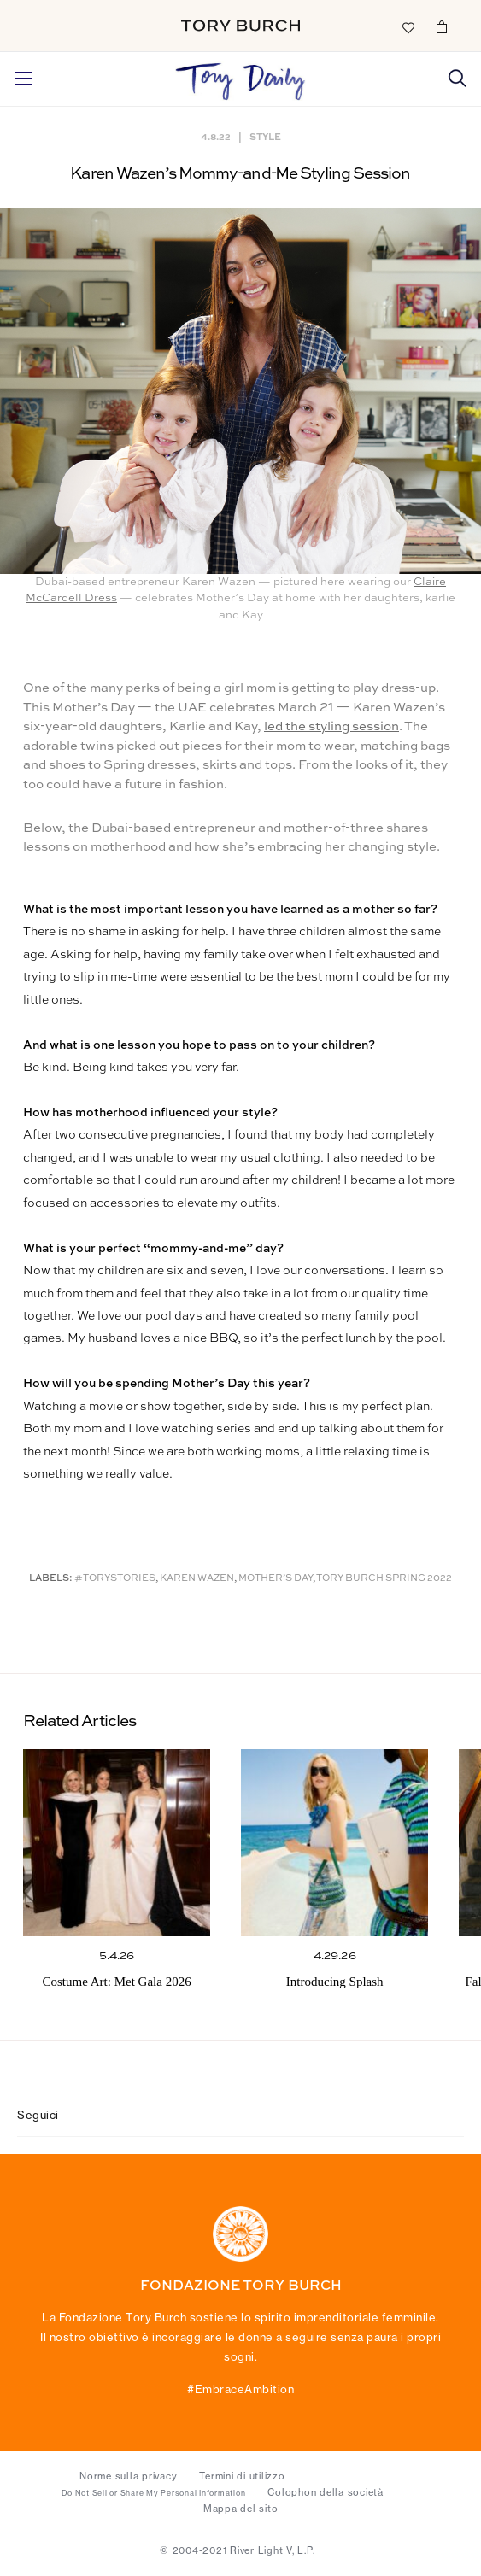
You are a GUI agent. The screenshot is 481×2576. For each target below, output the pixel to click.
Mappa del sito (241, 2509)
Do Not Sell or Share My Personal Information (153, 2493)
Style (265, 136)
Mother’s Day (275, 1579)
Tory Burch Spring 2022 (384, 1579)
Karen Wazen (197, 1579)
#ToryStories (114, 1579)
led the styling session (331, 726)
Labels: (51, 1579)
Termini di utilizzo (241, 2476)
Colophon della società (325, 2492)
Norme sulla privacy (128, 2476)
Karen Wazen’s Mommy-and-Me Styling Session (240, 174)
